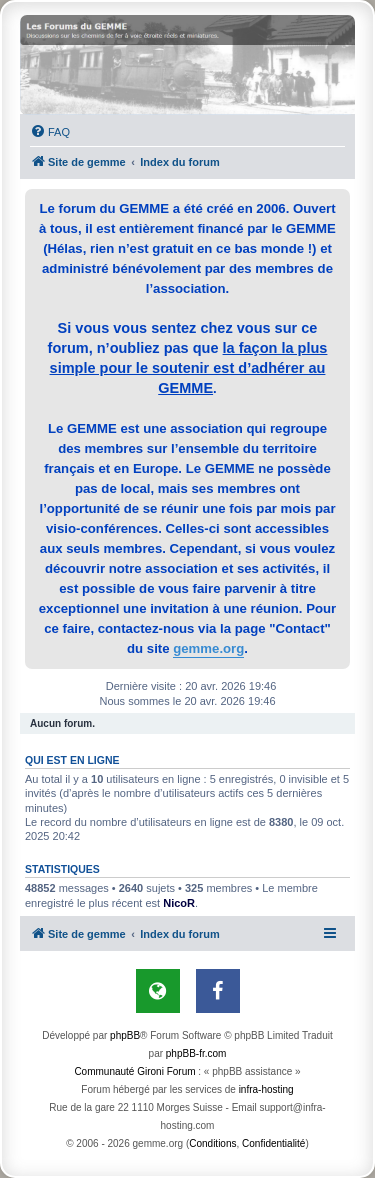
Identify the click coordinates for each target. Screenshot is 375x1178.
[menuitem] (50, 132)
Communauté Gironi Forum (134, 1071)
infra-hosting (266, 1089)
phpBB (125, 1035)
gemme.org (208, 648)
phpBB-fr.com (196, 1053)
